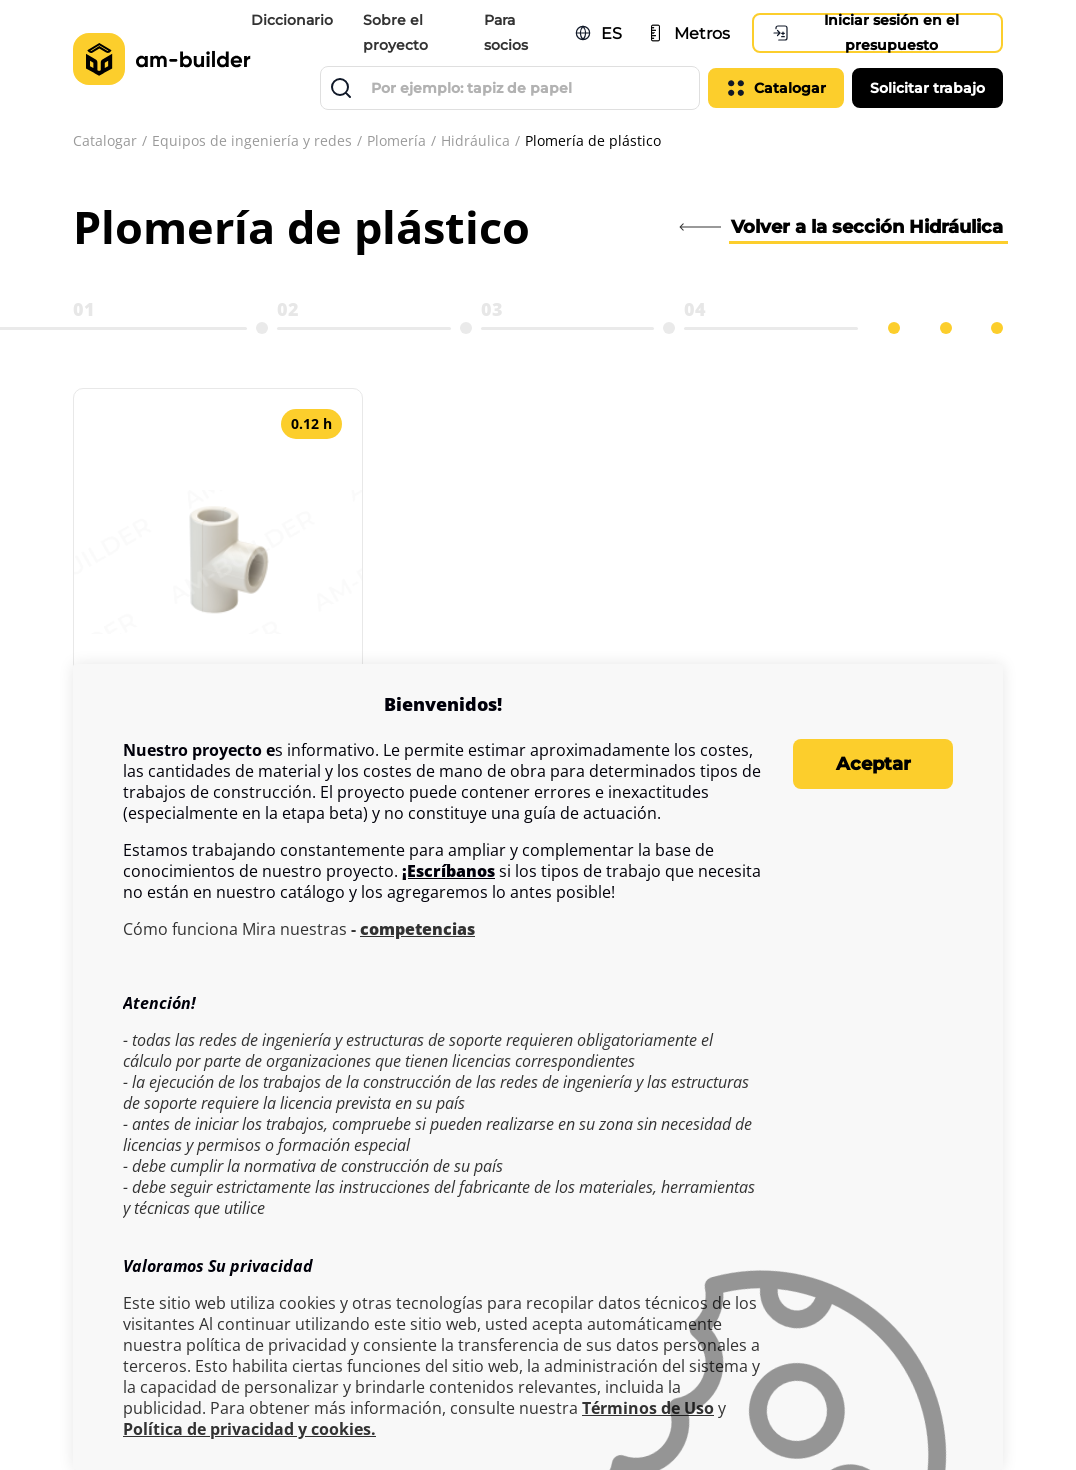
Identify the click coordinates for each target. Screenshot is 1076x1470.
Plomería (396, 140)
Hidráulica (475, 140)
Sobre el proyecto (395, 32)
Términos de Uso (648, 1408)
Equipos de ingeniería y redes (252, 140)
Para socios (507, 32)
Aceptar (873, 764)
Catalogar (105, 140)
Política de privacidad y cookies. (249, 1429)
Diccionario (292, 20)
